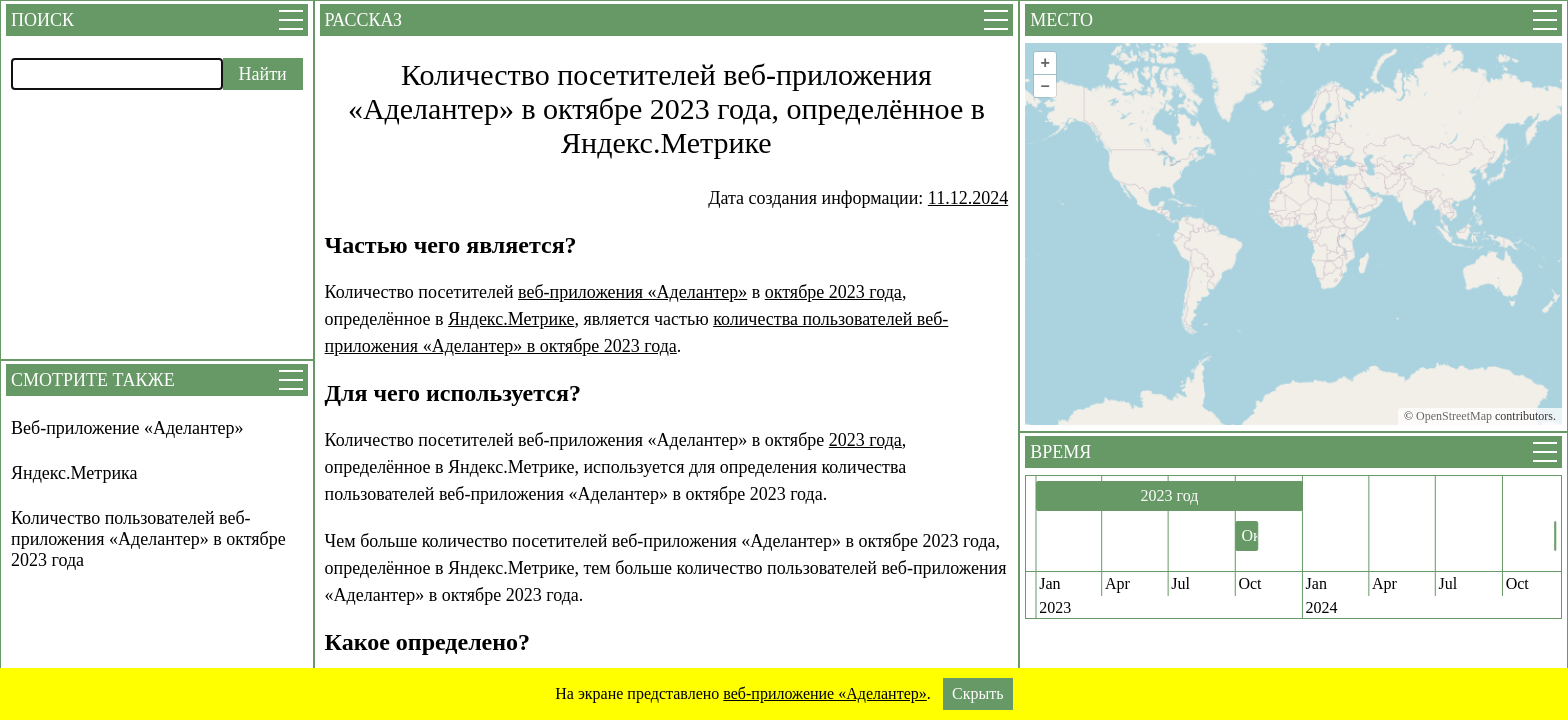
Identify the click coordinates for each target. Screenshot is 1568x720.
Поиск (42, 20)
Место (1061, 20)
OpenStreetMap (1454, 416)
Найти (263, 74)
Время (1060, 452)
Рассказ (363, 20)
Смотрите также (93, 380)
